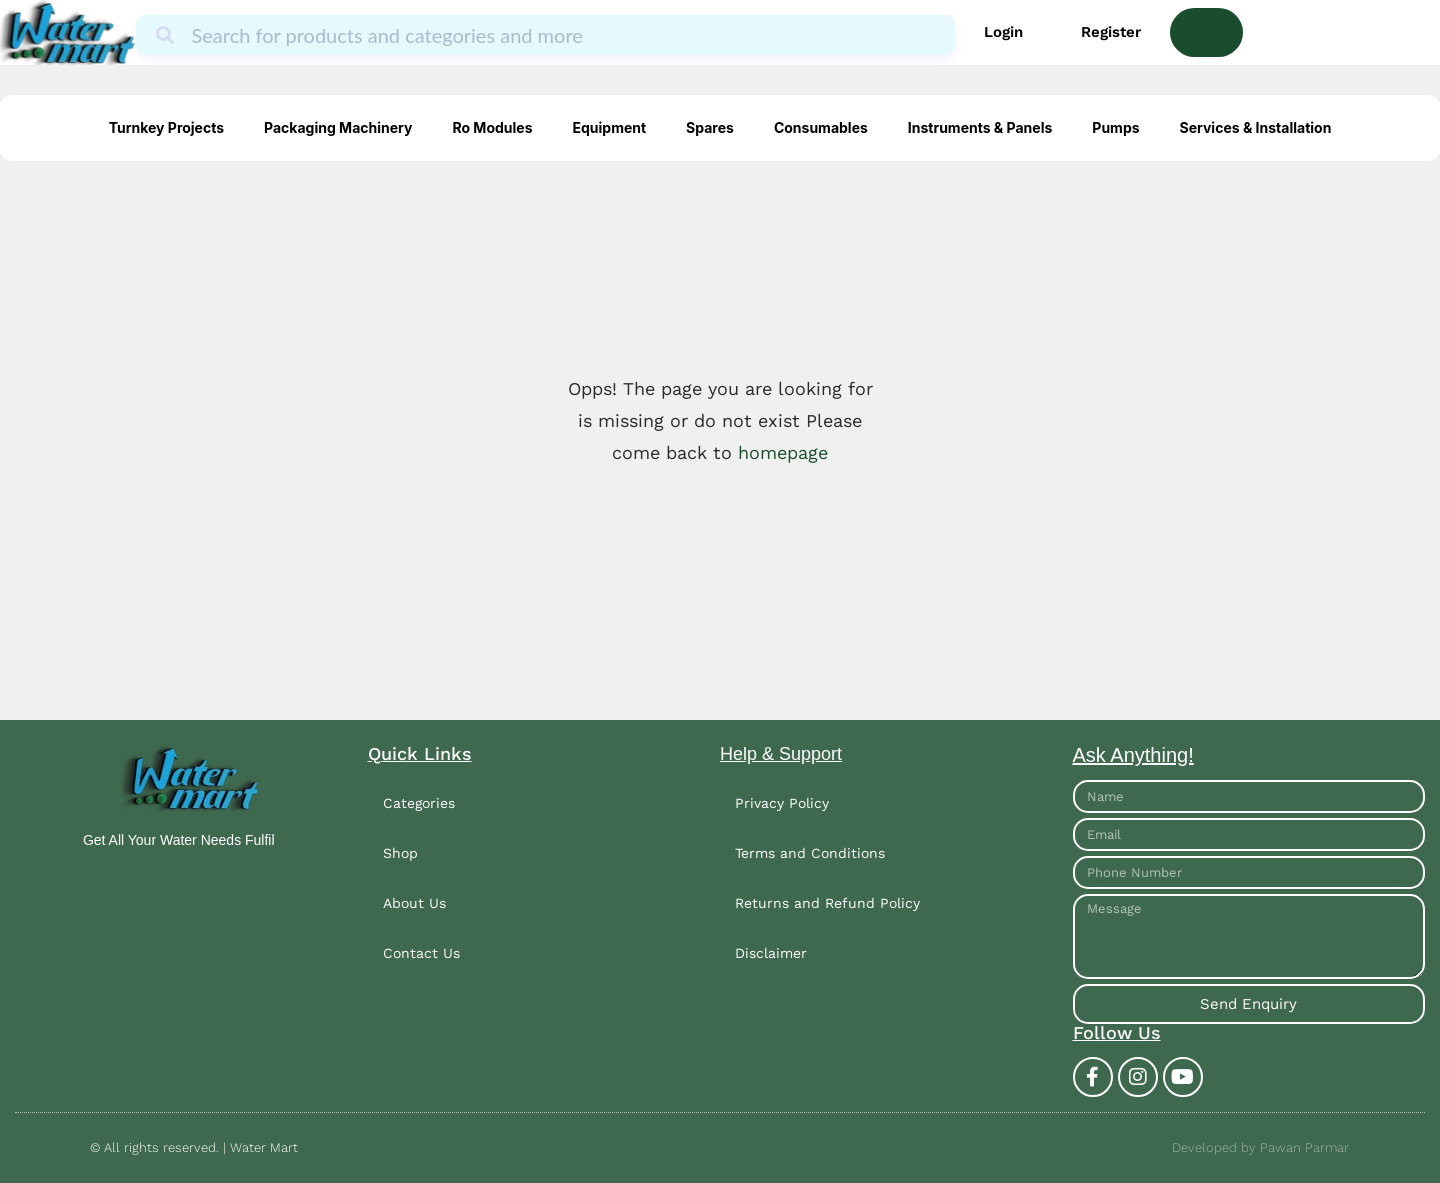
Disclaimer (771, 953)
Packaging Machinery (338, 127)
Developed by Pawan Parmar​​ (1260, 1147)
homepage (783, 452)
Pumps (1115, 127)
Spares (710, 127)
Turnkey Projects (166, 127)
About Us (414, 903)
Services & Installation (1256, 127)
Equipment (609, 127)
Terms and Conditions (810, 853)
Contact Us (421, 953)
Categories (419, 803)
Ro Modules (492, 127)
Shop (400, 853)
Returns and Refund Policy (827, 903)
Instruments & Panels (980, 127)
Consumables (821, 127)
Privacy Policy (782, 803)
